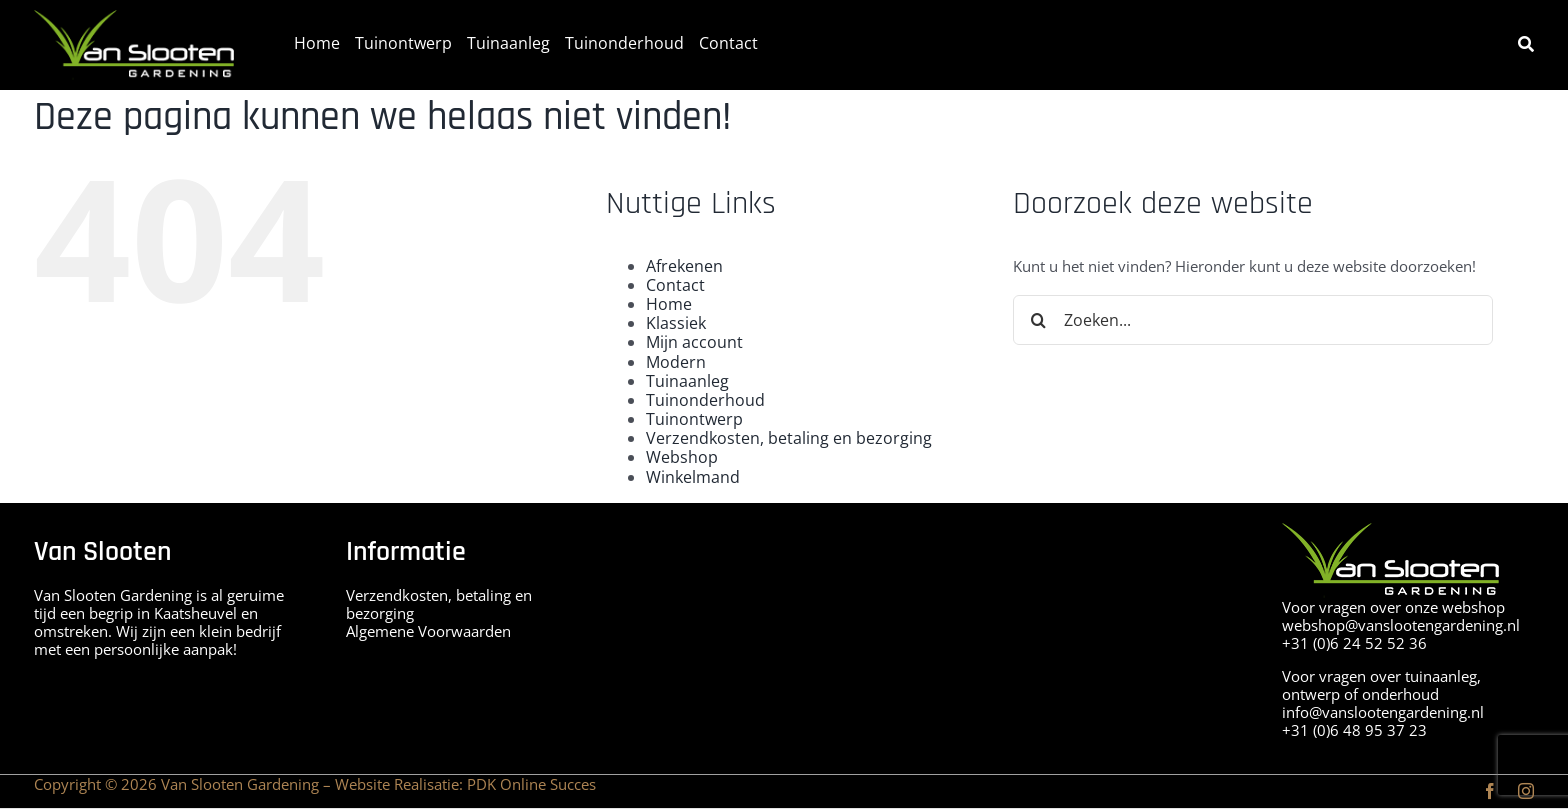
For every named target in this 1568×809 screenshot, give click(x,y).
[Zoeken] (1526, 44)
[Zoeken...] (1253, 320)
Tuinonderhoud (705, 400)
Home (669, 304)
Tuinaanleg (687, 381)
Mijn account (694, 342)
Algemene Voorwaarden (428, 631)
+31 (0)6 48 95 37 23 (1354, 730)
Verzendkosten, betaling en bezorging (789, 438)
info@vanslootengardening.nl (1383, 712)
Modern (676, 362)
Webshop (682, 457)
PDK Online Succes (531, 784)
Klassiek (676, 323)
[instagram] (1526, 791)
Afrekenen (684, 266)
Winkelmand (693, 477)
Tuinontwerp (694, 419)
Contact (675, 285)
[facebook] (1490, 791)
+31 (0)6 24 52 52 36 (1354, 643)
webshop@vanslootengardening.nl (1401, 625)
